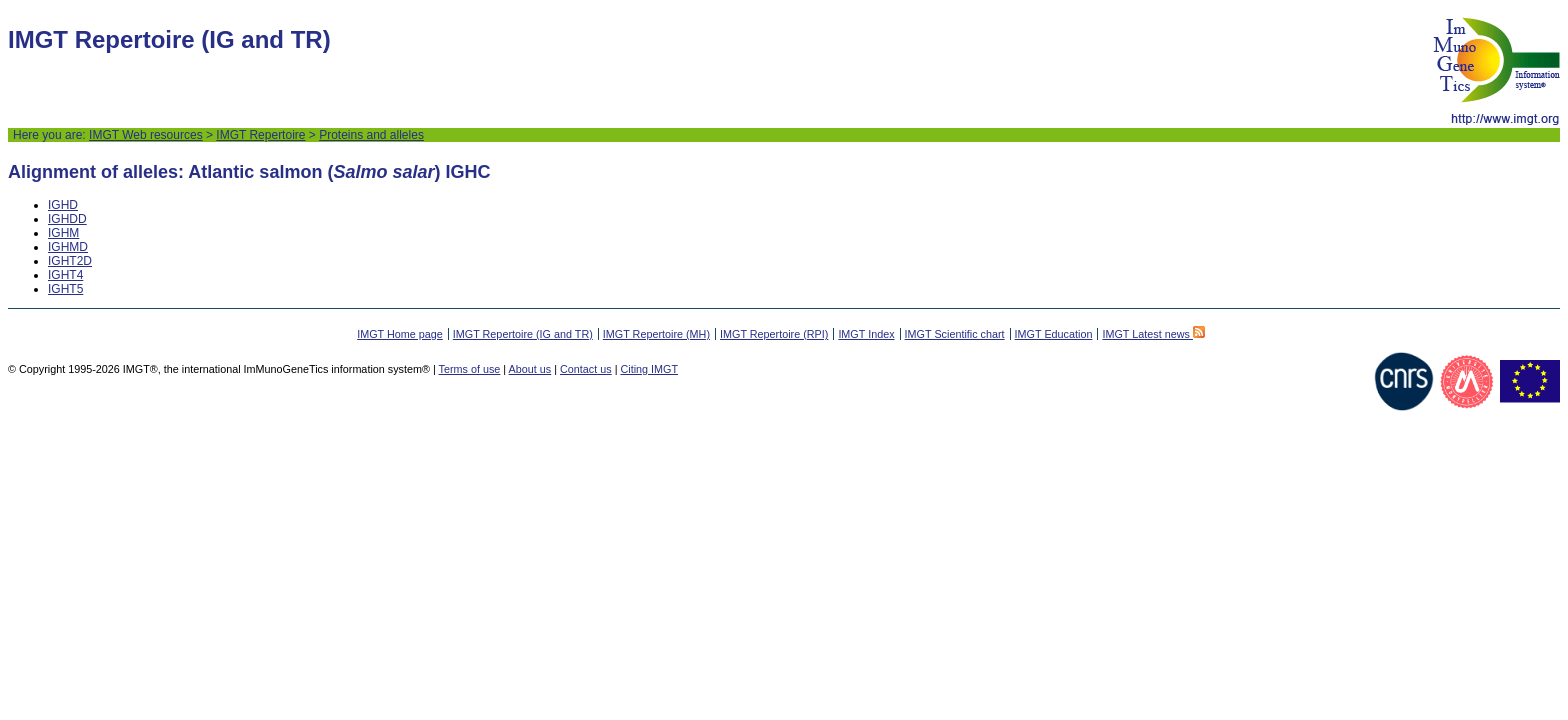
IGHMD (68, 247)
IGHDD (67, 219)
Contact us (586, 369)
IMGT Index (866, 334)
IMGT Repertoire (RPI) (774, 334)
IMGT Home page (400, 334)
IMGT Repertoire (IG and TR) (523, 334)
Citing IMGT (649, 369)
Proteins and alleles (371, 135)
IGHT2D (70, 261)
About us (530, 369)
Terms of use (470, 369)
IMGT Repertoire (260, 135)
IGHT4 (65, 275)
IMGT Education (1054, 334)
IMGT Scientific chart (955, 334)
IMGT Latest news (1153, 334)
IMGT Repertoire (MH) (656, 334)
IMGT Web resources (146, 135)
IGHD (63, 205)
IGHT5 (65, 289)
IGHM (63, 233)
